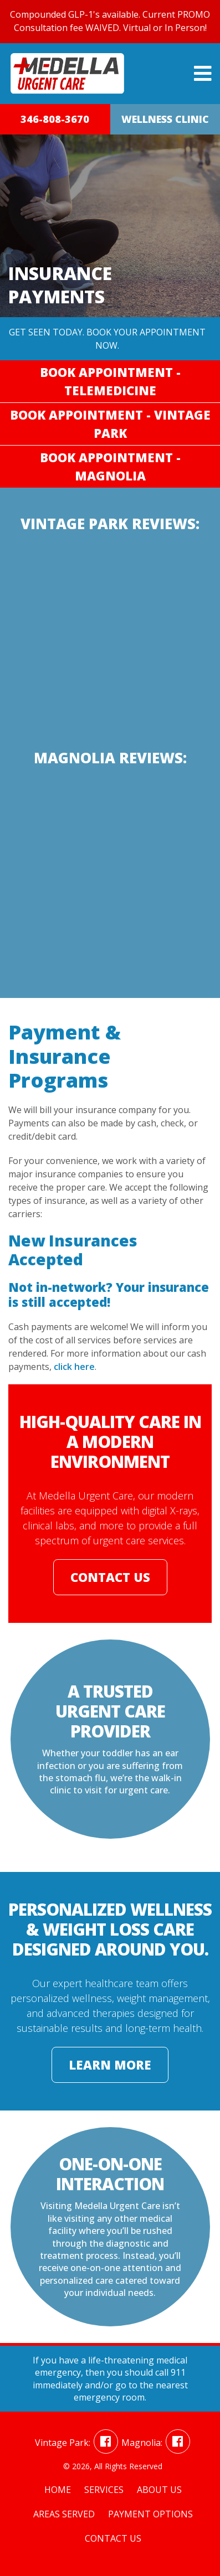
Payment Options (150, 2514)
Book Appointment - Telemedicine (110, 381)
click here (74, 1367)
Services (104, 2490)
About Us (159, 2490)
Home (57, 2490)
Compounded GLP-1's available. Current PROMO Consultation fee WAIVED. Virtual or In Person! (110, 21)
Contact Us (110, 1577)
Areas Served (64, 2514)
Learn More (110, 2064)
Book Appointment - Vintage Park (110, 423)
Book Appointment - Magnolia (110, 466)
